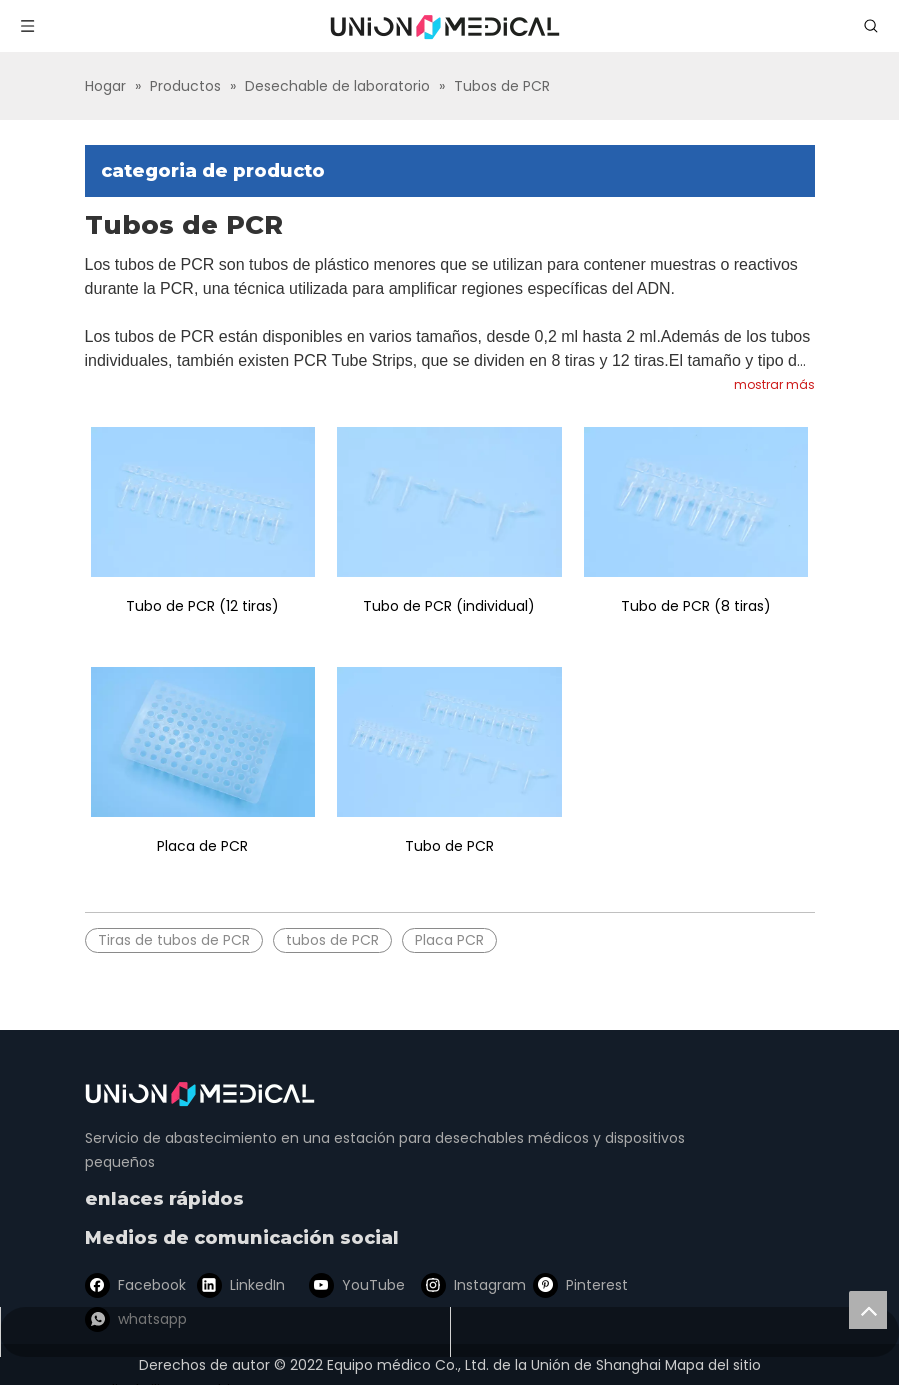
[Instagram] (454, 1286)
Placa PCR (449, 940)
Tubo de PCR (449, 846)
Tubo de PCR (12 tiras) (202, 606)
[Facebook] (134, 1286)
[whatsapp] (668, 1286)
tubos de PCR (332, 940)
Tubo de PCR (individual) (449, 606)
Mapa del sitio (713, 1365)
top (868, 1310)
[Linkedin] (240, 1286)
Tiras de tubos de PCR (174, 940)
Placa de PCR (202, 846)
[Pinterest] (561, 1286)
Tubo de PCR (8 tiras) (696, 606)
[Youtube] (347, 1286)
